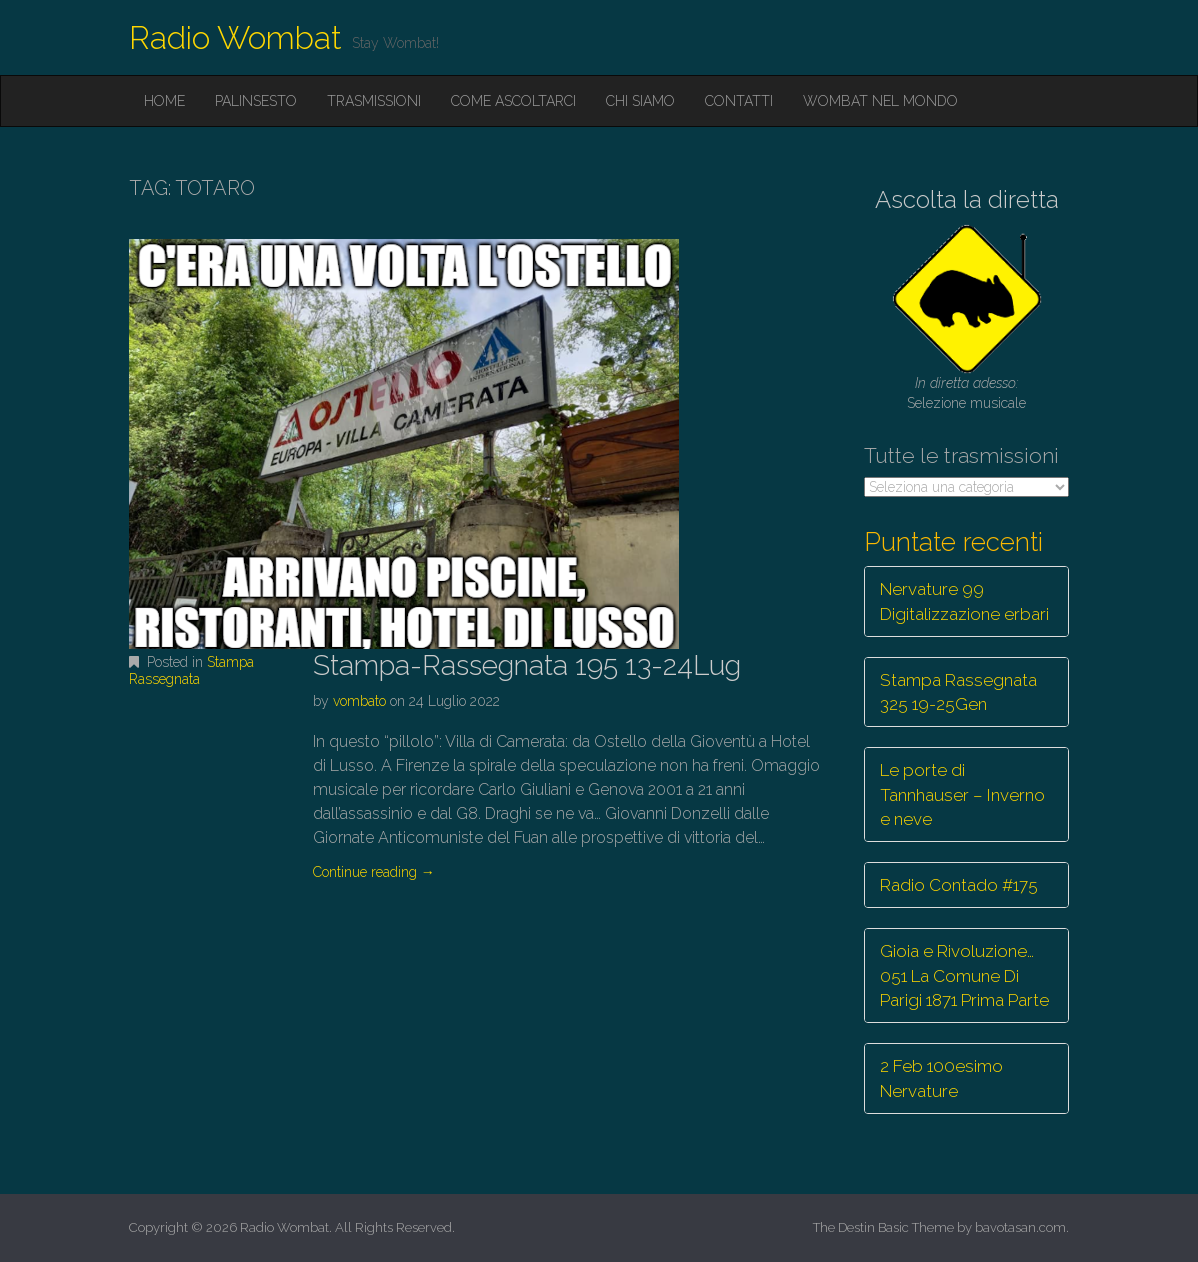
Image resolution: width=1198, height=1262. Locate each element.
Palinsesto (256, 101)
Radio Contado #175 (959, 885)
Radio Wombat (235, 37)
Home (164, 101)
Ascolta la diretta (967, 199)
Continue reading (374, 872)
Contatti (739, 101)
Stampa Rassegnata (191, 670)
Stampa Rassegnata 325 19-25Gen (958, 692)
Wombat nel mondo (880, 101)
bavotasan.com (1020, 1227)
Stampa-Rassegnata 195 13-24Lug (527, 665)
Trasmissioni (374, 101)
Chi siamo (640, 101)
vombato (359, 701)
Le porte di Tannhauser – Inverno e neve (962, 794)
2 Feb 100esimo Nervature (941, 1078)
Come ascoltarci (513, 101)
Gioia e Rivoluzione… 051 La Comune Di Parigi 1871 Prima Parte (964, 975)
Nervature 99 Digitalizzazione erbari (964, 601)
